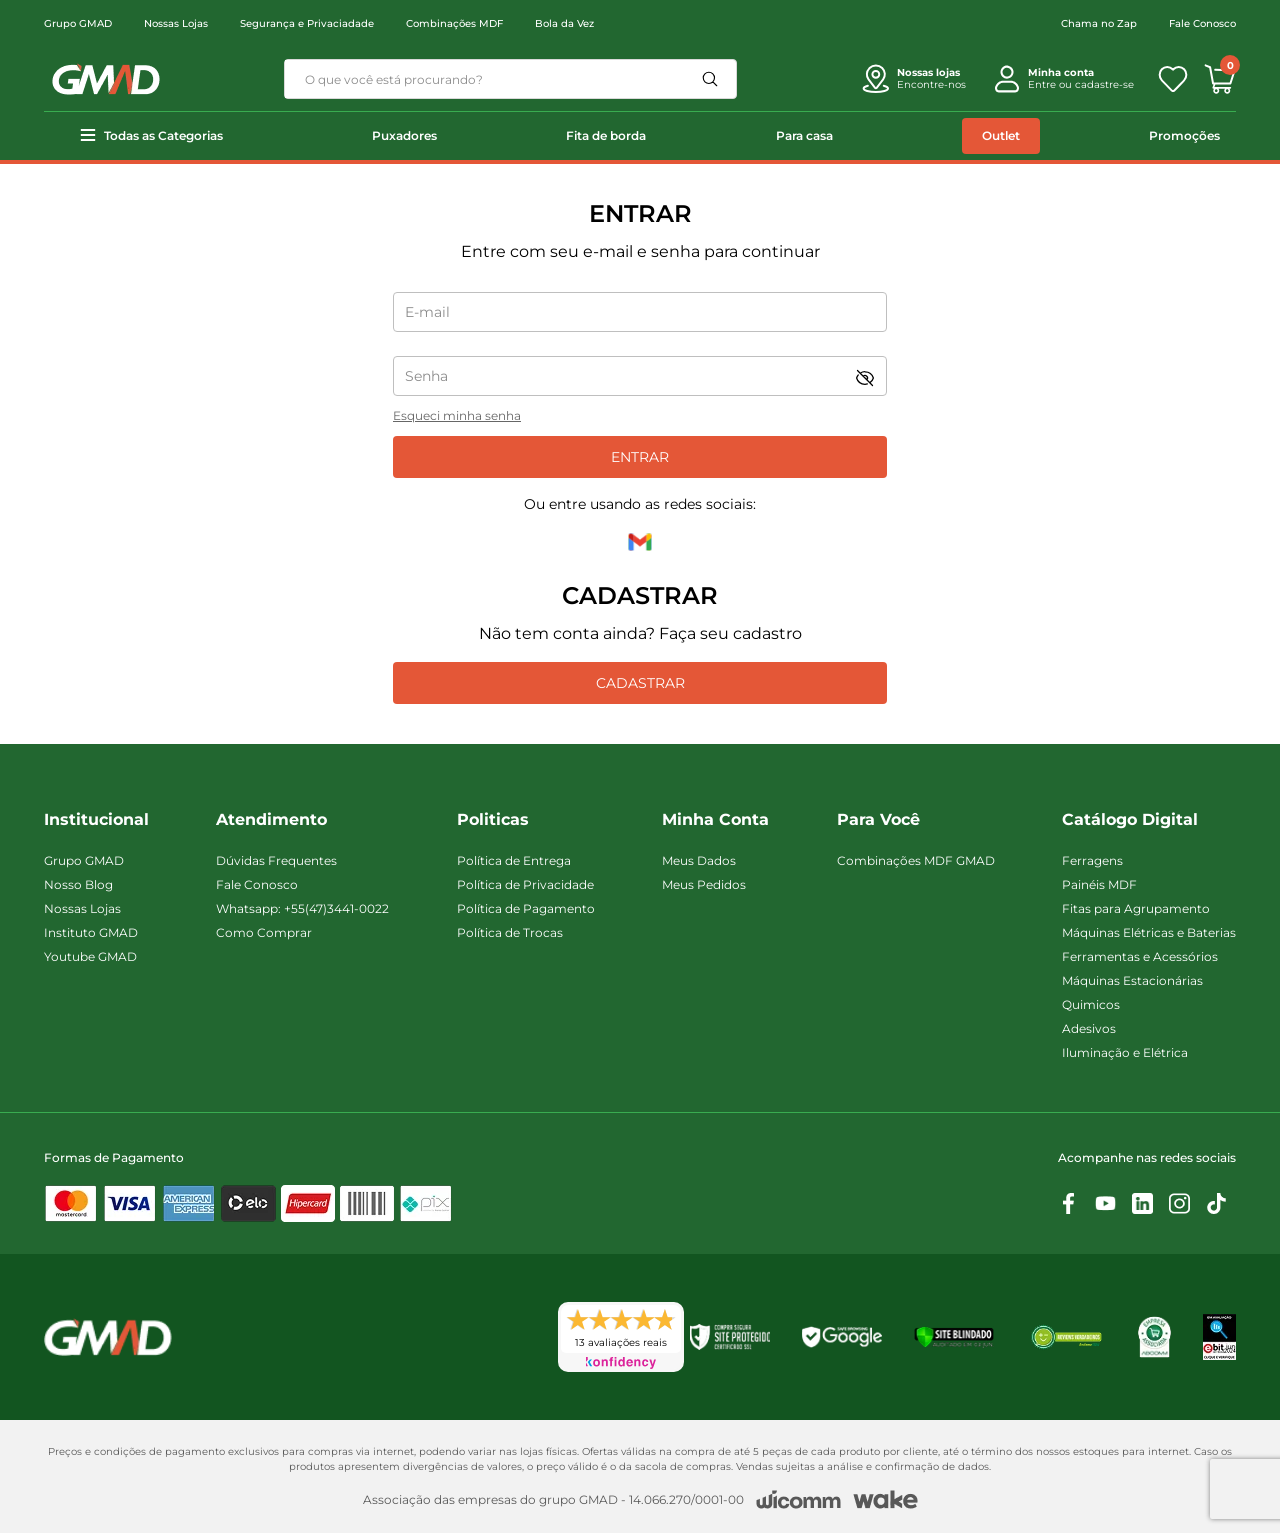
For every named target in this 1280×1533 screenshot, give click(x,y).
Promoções (1184, 135)
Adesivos (1089, 1028)
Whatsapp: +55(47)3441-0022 (302, 908)
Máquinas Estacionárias (1132, 980)
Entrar (640, 457)
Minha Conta (715, 819)
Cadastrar (640, 683)
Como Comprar (264, 932)
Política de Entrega (514, 860)
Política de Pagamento (526, 908)
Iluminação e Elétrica (1125, 1052)
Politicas (493, 819)
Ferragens (1092, 860)
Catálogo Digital (1130, 819)
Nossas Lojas (176, 23)
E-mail (427, 312)
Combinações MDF (454, 23)
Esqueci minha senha (457, 415)
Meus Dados (699, 860)
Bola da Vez (564, 23)
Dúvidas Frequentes (276, 860)
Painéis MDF (1099, 884)
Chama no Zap (1099, 23)
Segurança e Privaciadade (307, 23)
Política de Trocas (510, 932)
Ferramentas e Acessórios (1140, 956)
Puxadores (404, 135)
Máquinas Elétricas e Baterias (1149, 932)
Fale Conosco (1202, 23)
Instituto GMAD (91, 932)
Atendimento (271, 819)
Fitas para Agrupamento (1136, 908)
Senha (426, 376)
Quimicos (1091, 1004)
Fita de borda (606, 135)
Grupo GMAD (78, 23)
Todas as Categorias (163, 135)
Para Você (878, 819)
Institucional (96, 819)
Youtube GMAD (90, 956)
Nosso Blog (78, 884)
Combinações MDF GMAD (916, 860)
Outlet (1001, 135)
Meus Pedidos (704, 884)
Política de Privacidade (525, 884)
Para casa (804, 135)
